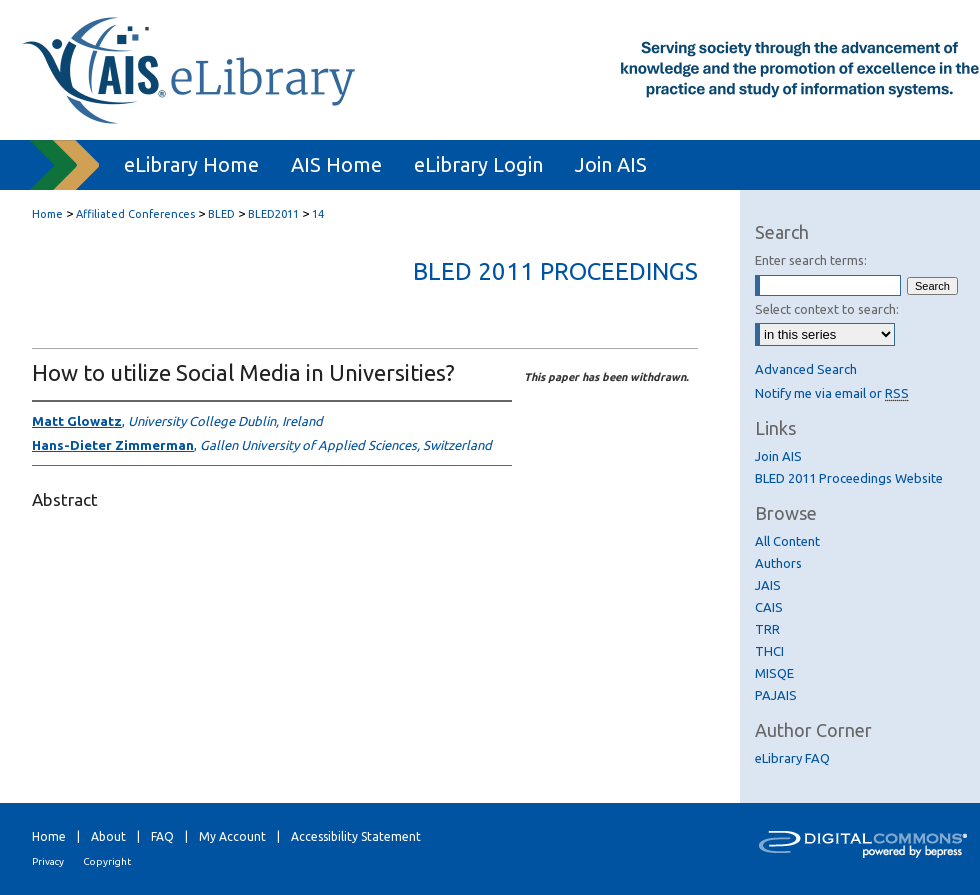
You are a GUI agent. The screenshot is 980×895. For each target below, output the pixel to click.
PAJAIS (776, 695)
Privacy (48, 861)
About (108, 836)
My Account (232, 836)
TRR (767, 629)
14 (318, 214)
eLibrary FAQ (792, 758)
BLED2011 (273, 214)
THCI (769, 651)
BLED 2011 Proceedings (555, 271)
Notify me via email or (832, 393)
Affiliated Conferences (135, 214)
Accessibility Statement (356, 836)
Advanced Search (806, 369)
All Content (787, 541)
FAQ (162, 836)
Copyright (107, 861)
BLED (221, 214)
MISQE (774, 673)
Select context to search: (827, 309)
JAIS (768, 585)
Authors (778, 563)
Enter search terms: (811, 260)
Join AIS (778, 456)
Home (47, 214)
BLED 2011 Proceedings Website (849, 478)
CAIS (769, 607)
